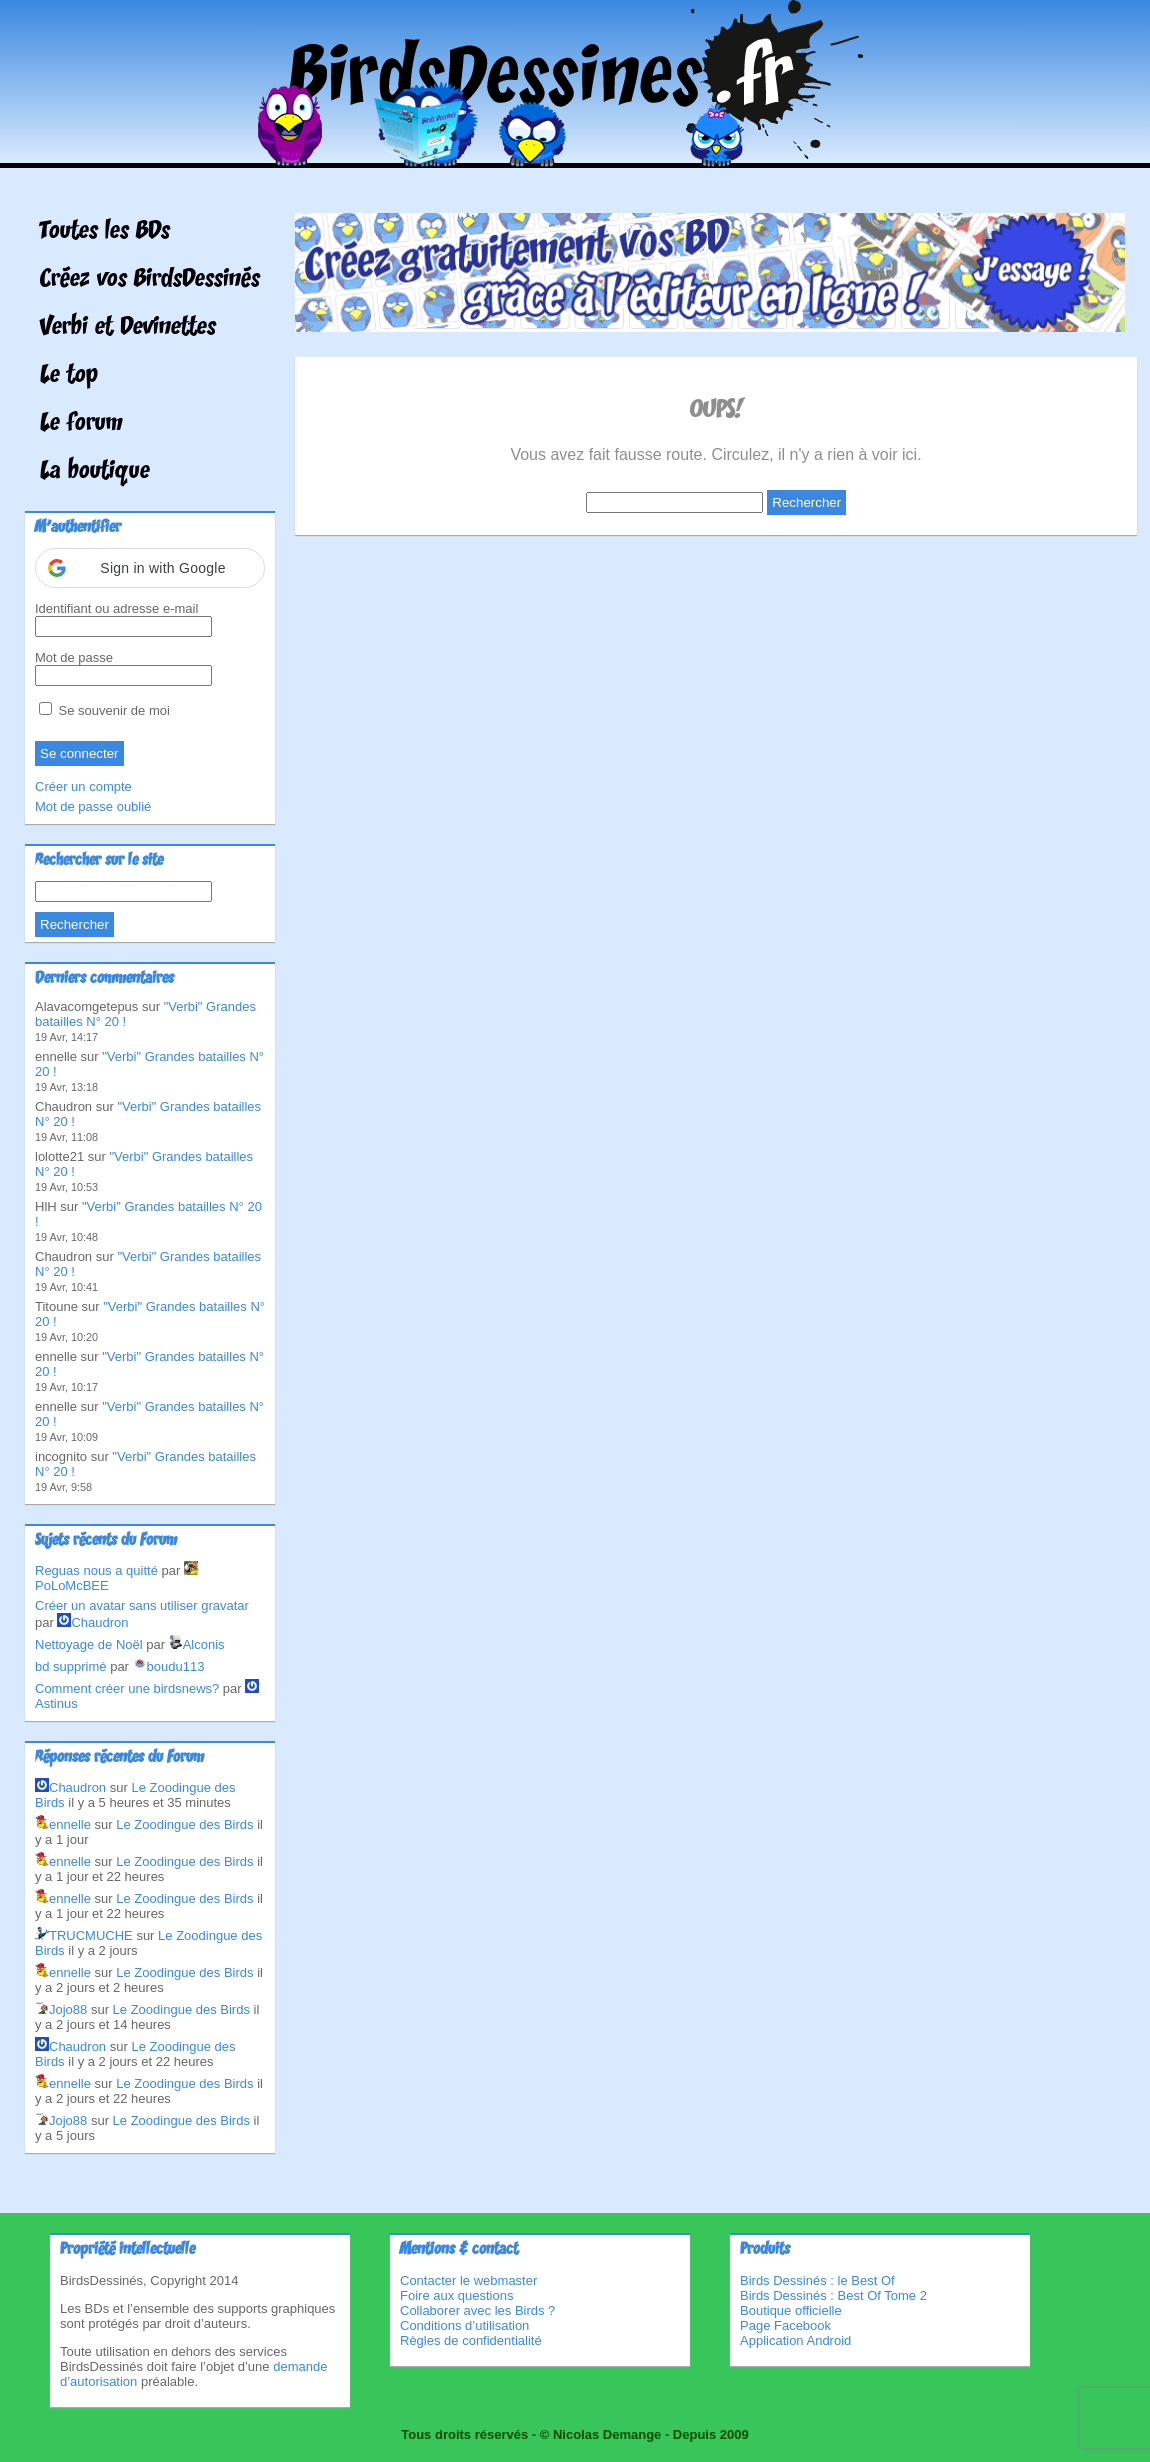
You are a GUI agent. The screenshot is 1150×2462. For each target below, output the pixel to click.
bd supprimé (71, 1666)
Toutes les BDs (105, 232)
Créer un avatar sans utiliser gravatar (142, 1605)
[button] (150, 568)
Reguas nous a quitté (96, 1570)
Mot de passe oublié (93, 806)
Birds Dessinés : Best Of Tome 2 (833, 2295)
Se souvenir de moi (104, 710)
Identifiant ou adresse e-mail (116, 608)
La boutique (95, 472)
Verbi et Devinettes (128, 328)
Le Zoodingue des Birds (184, 1824)
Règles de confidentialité (471, 2340)
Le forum (81, 424)
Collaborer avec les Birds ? (477, 2310)
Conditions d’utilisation (464, 2325)
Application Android (795, 2340)
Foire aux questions (456, 2295)
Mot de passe (74, 657)
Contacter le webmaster (468, 2280)
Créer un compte (83, 786)
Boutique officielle (791, 2310)
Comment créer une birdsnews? (127, 1688)
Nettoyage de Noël (89, 1644)
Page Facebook (785, 2325)
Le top (69, 376)
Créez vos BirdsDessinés (150, 280)
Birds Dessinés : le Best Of (817, 2280)
